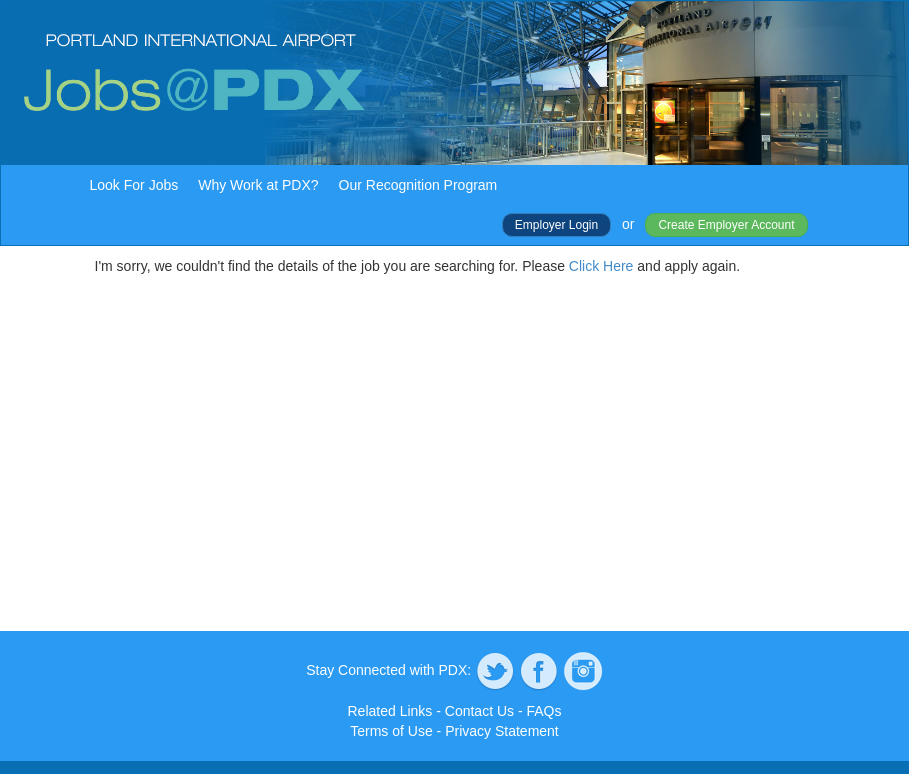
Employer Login (556, 225)
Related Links (390, 711)
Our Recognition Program (418, 185)
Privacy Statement (502, 731)
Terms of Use (391, 731)
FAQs (543, 711)
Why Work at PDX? (258, 185)
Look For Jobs (134, 185)
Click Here (601, 266)
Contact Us (479, 711)
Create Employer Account (726, 225)
